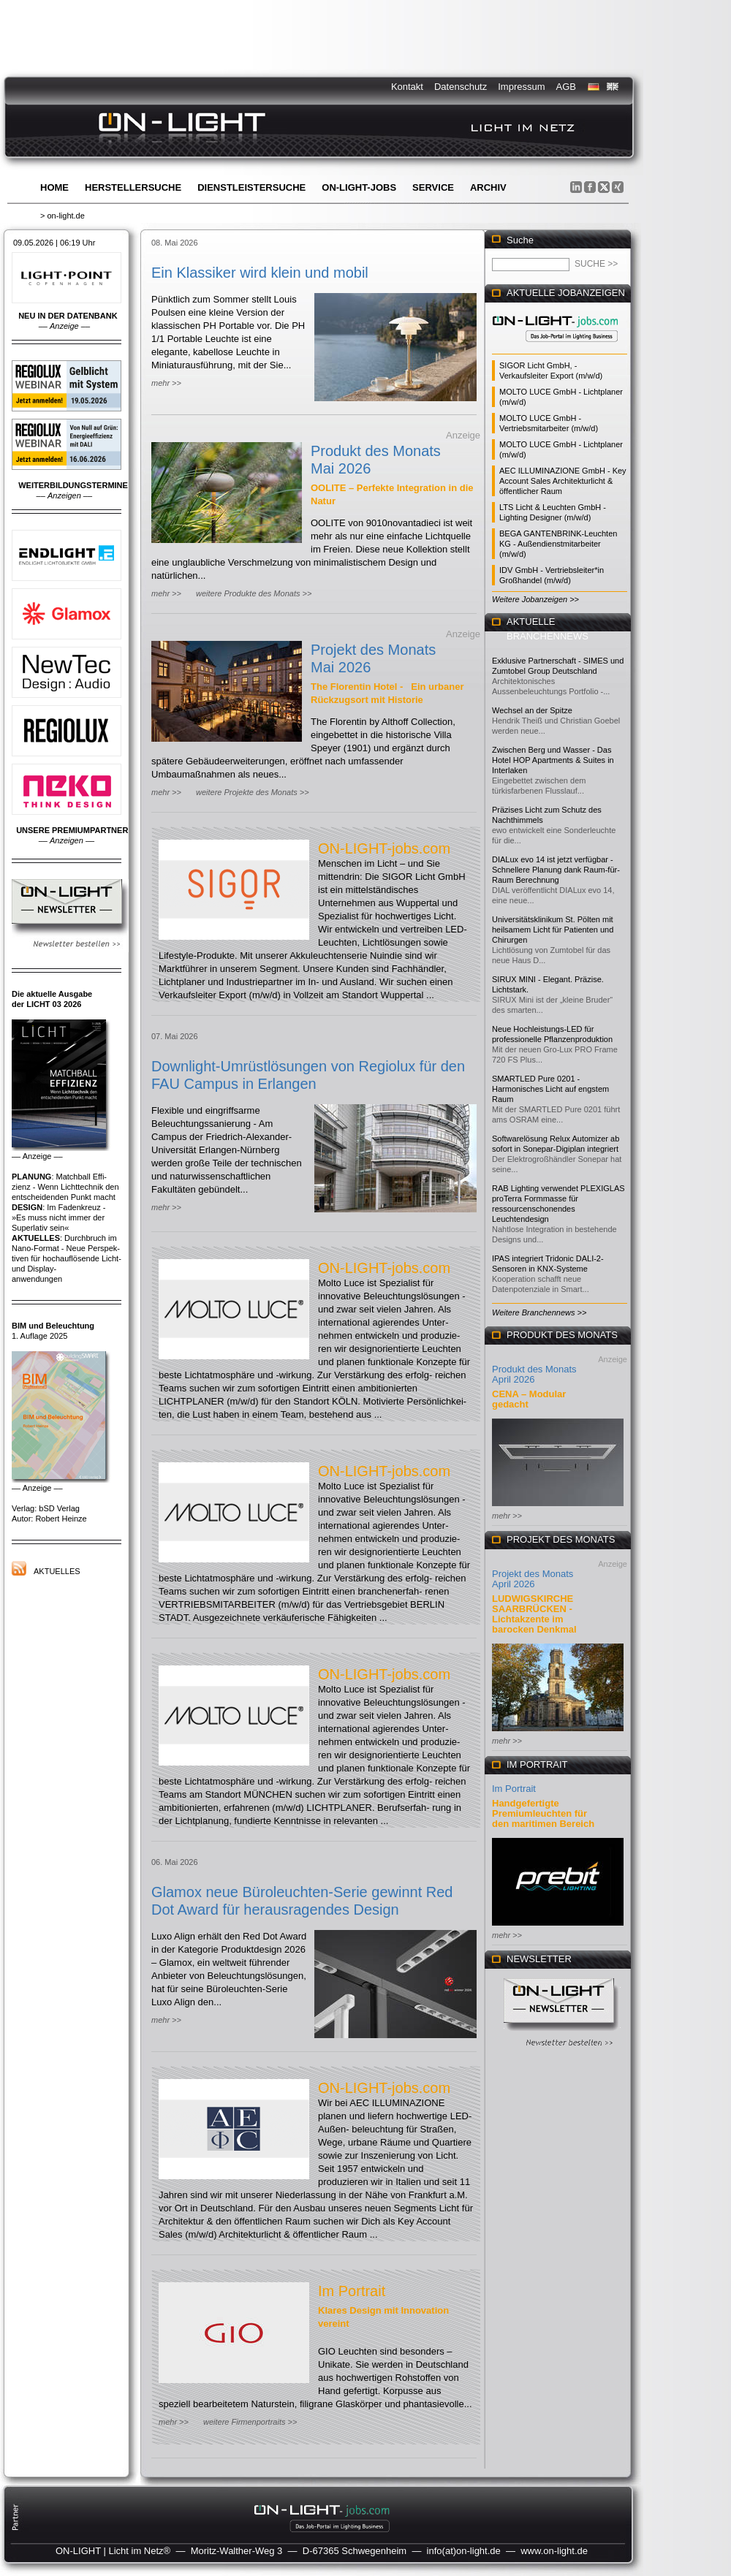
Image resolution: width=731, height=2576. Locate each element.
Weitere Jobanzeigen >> (535, 599)
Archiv (488, 187)
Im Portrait (351, 2291)
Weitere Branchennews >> (539, 1312)
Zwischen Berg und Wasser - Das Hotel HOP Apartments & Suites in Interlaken (553, 760)
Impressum (521, 86)
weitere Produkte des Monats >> (253, 593)
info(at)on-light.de (464, 2550)
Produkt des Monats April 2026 (534, 1374)
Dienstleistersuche (251, 187)
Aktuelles (57, 1571)
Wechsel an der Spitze (532, 710)
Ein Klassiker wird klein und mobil (259, 273)
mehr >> (166, 383)
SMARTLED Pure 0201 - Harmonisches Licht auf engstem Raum (550, 1088)
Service (433, 187)
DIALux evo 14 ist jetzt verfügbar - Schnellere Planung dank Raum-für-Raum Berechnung (556, 869)
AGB (566, 86)
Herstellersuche (133, 187)
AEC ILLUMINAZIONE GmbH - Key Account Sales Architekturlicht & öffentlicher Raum (562, 480)
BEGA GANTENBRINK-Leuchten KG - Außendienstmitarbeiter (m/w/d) (558, 543)
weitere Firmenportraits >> (250, 2421)
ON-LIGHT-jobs (359, 187)
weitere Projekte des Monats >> (252, 792)
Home (54, 187)
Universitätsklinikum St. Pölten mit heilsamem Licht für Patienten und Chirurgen (552, 929)
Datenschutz (460, 86)
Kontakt (407, 86)
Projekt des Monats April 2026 (532, 1578)
